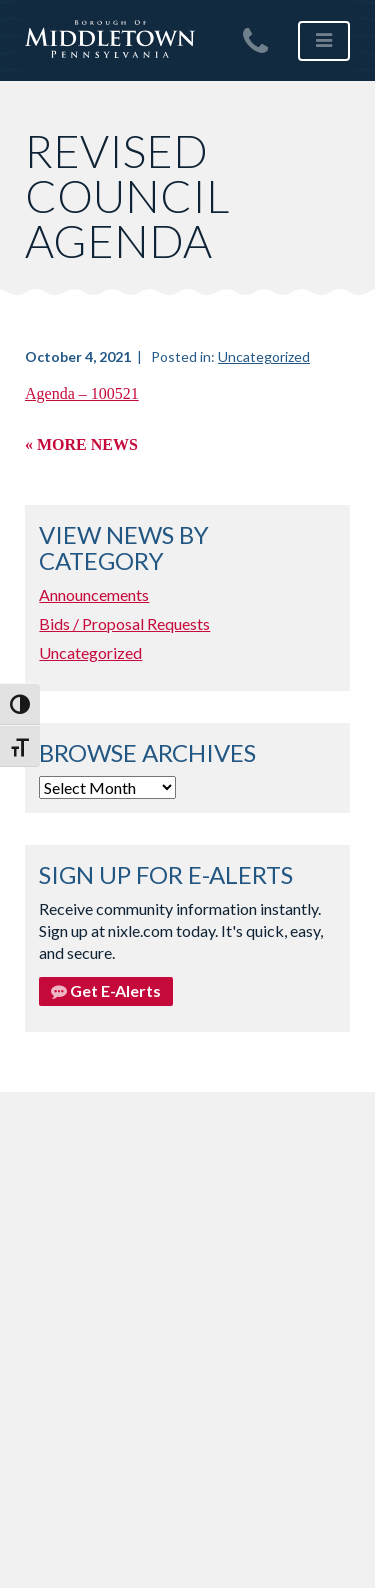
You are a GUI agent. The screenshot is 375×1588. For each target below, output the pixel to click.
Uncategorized (264, 356)
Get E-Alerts (106, 990)
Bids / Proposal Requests (124, 623)
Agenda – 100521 (82, 393)
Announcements (94, 594)
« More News (81, 444)
